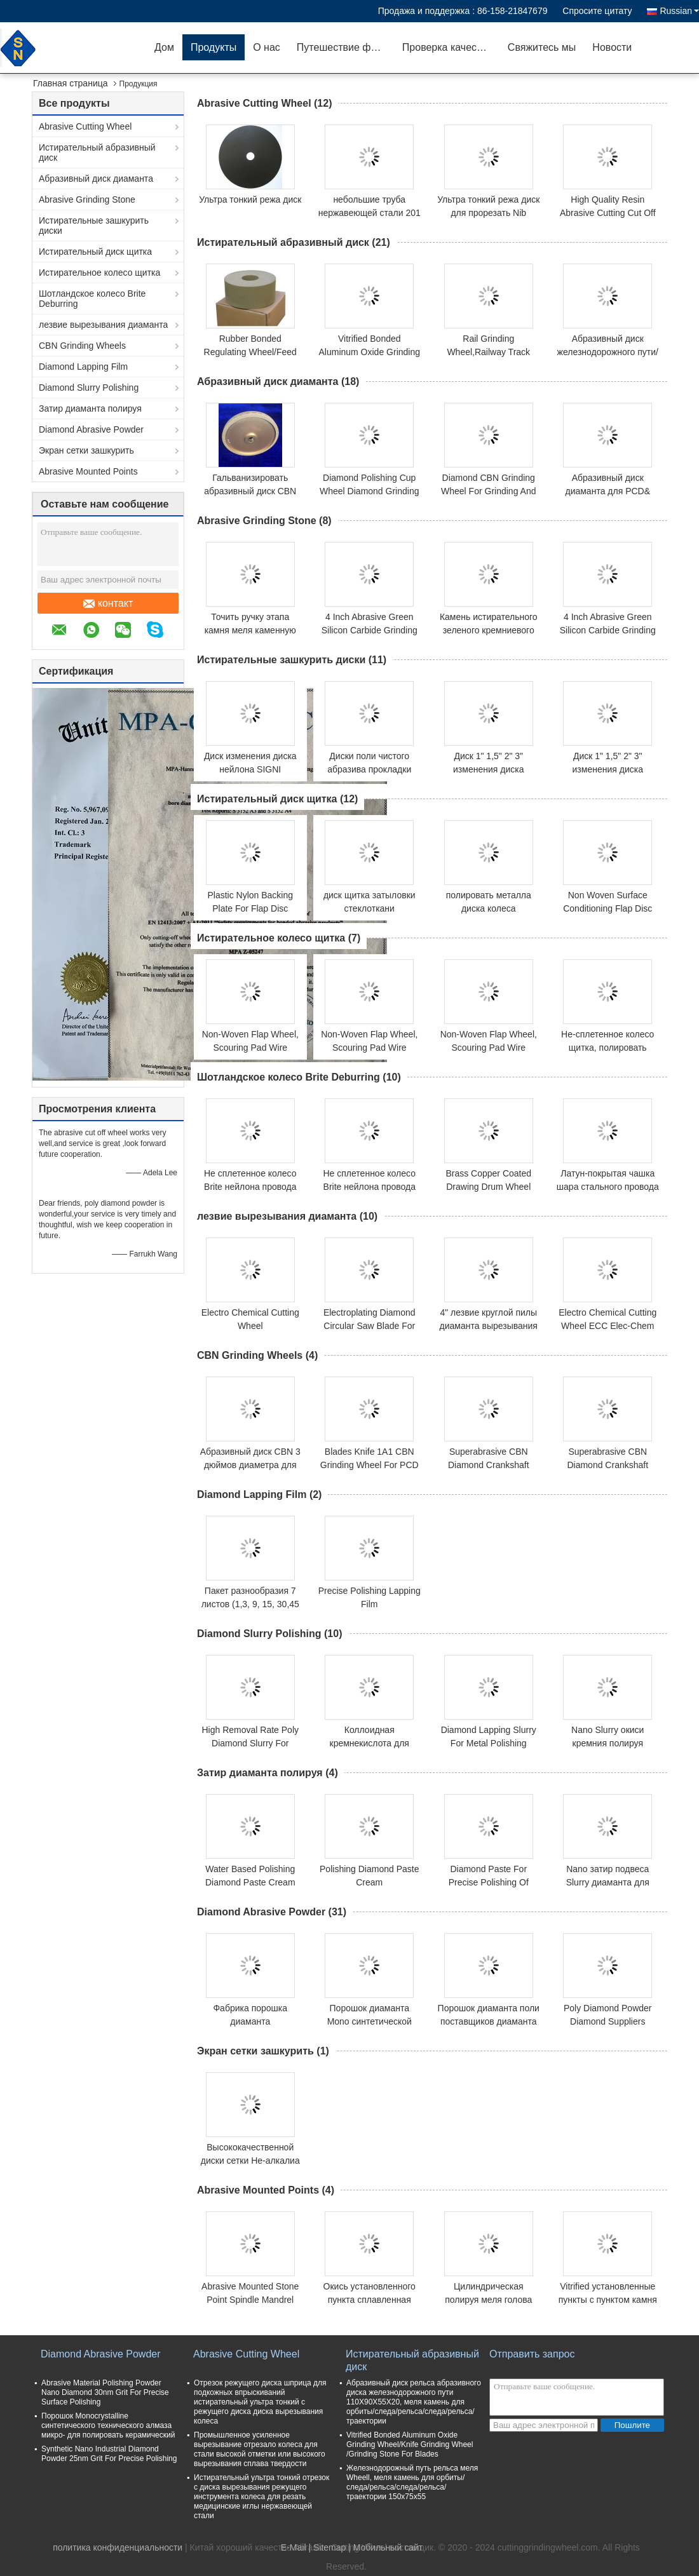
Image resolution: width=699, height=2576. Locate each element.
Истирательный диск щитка (95, 251)
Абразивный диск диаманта (96, 178)
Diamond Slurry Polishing (89, 387)
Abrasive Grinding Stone (87, 199)
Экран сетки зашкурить (86, 450)
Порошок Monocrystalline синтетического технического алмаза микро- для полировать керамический (108, 2425)
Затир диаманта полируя (90, 408)
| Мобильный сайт (385, 2547)
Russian (679, 11)
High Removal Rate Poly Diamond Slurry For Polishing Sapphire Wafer (250, 1743)
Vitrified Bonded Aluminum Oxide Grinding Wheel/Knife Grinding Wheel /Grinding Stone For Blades (409, 2444)
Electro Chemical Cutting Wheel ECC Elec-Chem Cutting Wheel (607, 1325)
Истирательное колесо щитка (99, 272)
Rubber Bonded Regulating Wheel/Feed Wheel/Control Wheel (250, 352)
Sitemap (329, 2547)
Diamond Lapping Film (83, 366)
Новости (612, 47)
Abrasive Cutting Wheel (85, 126)
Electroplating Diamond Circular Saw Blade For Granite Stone (369, 1325)
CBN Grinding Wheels (82, 346)
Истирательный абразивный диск (97, 152)
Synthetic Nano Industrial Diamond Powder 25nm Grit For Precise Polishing (109, 2454)
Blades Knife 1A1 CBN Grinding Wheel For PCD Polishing (369, 1464)
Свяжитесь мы (542, 47)
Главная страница (70, 83)
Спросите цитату (597, 11)
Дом (164, 47)
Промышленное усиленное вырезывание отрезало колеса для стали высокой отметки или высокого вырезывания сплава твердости (259, 2449)
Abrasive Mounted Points (88, 471)
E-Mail (293, 2547)
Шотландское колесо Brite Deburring (92, 298)
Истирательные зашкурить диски (94, 225)
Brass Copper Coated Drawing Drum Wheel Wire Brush (488, 1186)
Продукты (213, 47)
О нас (266, 47)
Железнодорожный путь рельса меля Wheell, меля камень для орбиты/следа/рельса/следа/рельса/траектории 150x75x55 (412, 2482)
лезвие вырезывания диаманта (103, 325)
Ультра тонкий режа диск (250, 199)
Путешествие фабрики (345, 47)
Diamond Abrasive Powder (91, 429)
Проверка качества (447, 47)
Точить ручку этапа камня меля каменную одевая (250, 630)
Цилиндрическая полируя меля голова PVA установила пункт (488, 2299)
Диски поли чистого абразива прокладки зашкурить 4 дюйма (369, 769)
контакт (108, 603)
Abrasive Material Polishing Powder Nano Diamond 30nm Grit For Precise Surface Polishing (105, 2392)
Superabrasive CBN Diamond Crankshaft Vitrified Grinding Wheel (488, 1464)
